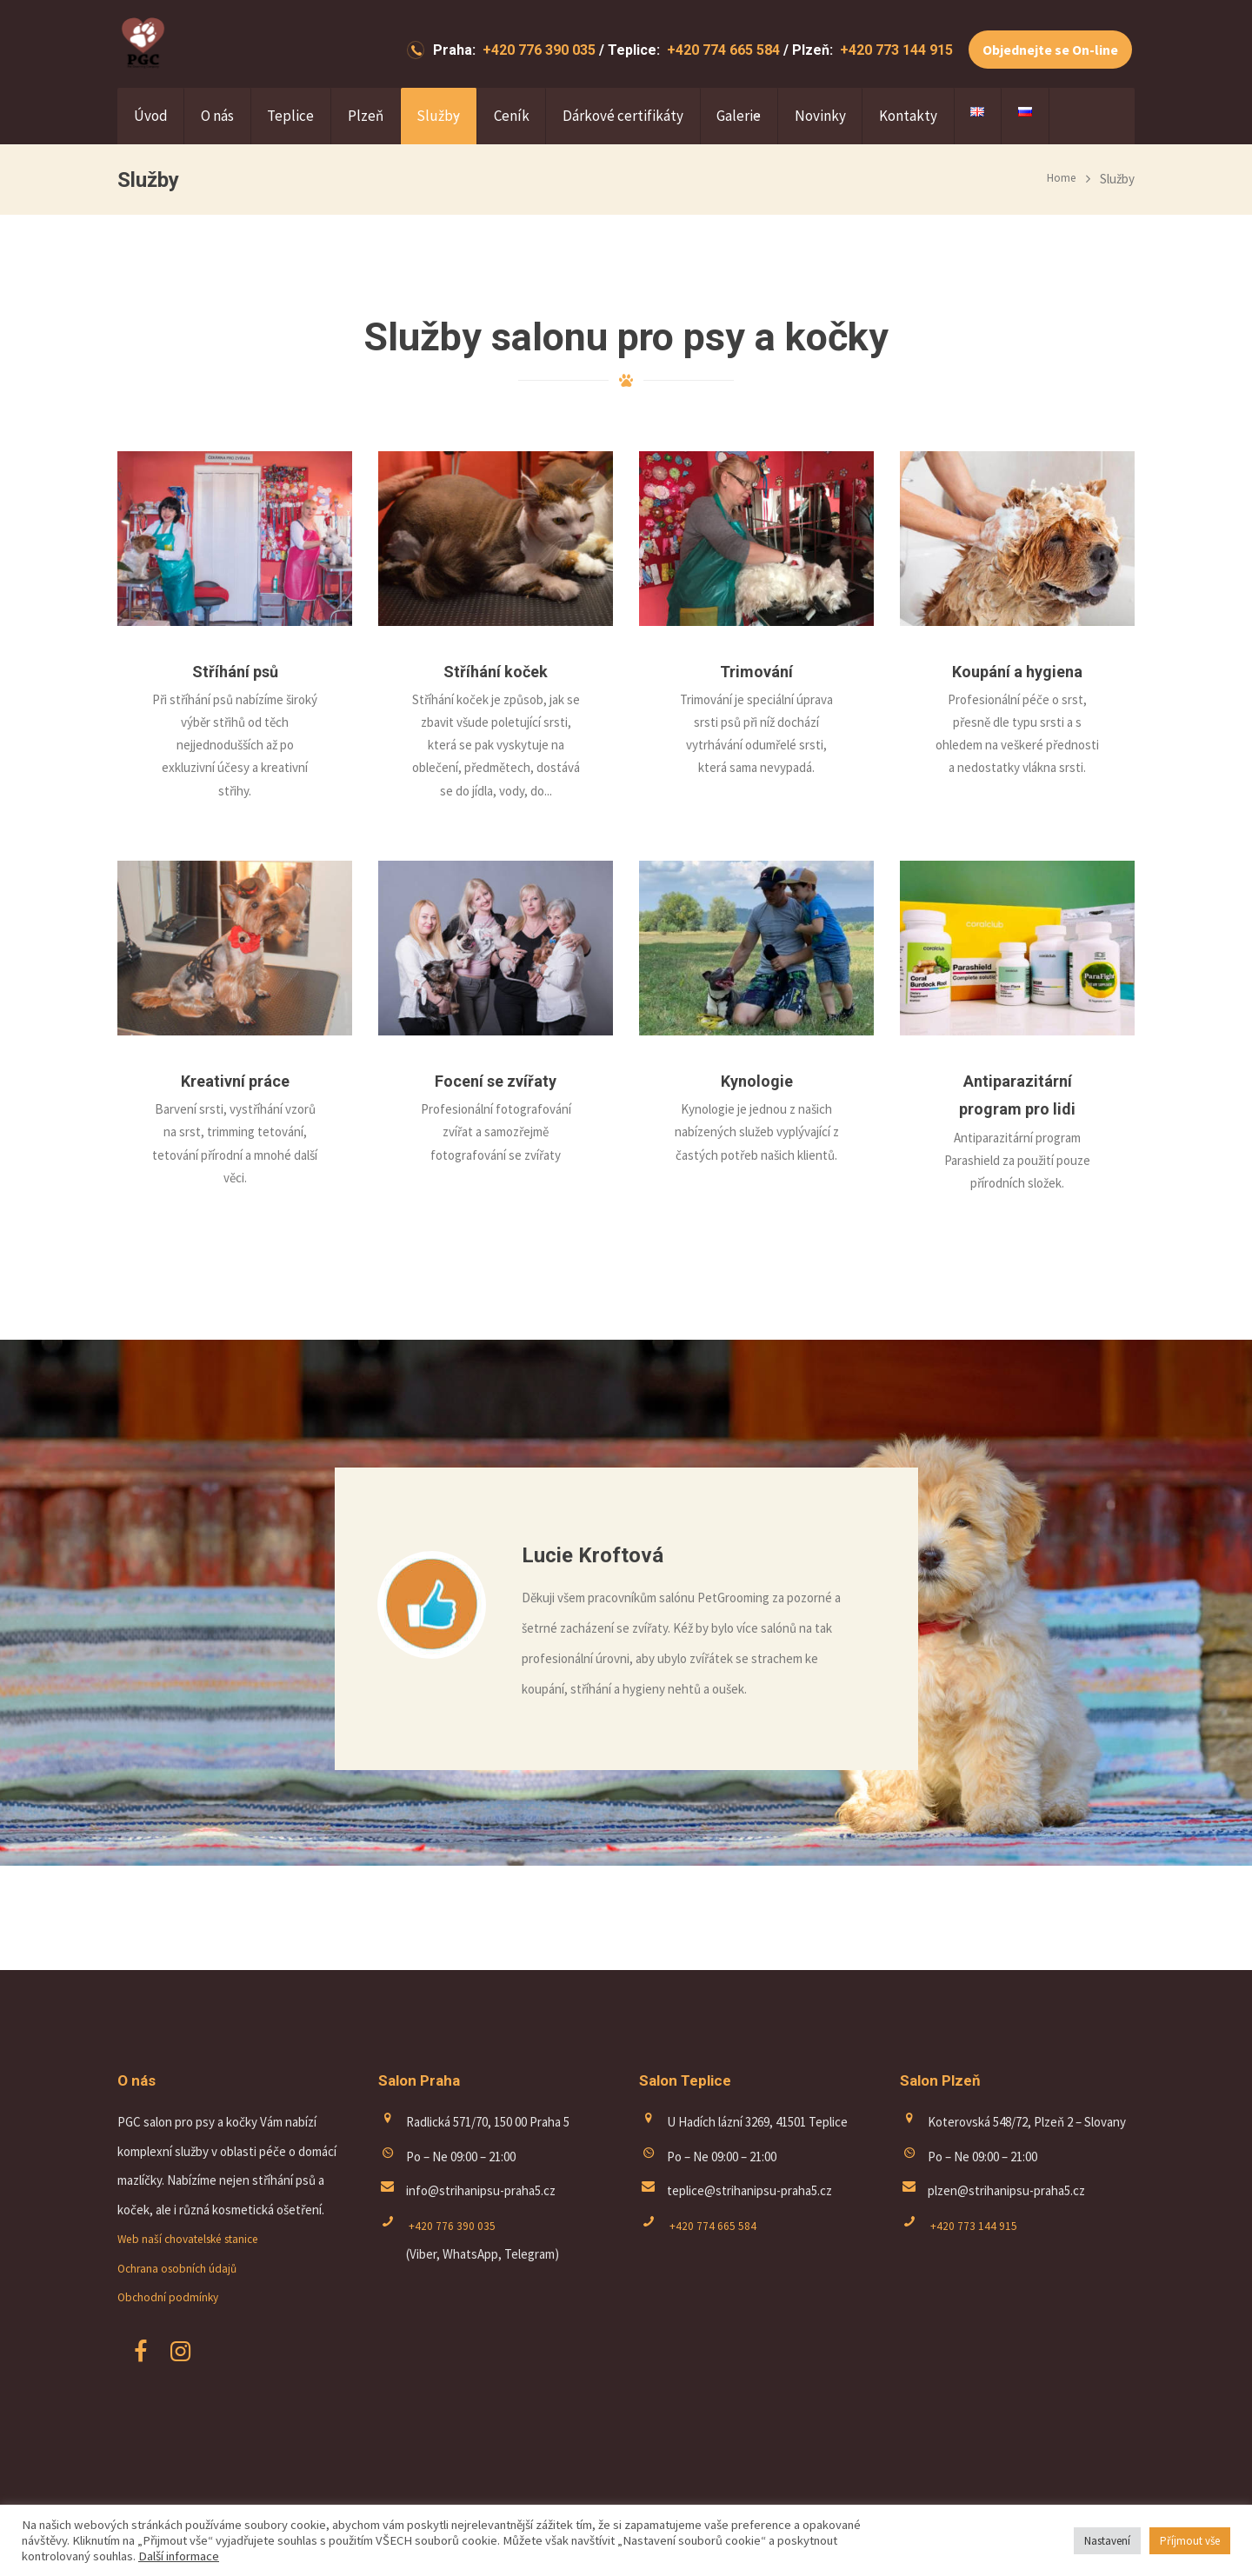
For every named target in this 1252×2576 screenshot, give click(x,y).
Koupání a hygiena (1017, 671)
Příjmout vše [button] (1190, 2540)
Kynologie (756, 1080)
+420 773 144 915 (894, 50)
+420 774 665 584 (721, 50)
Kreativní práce (235, 1080)
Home (1060, 178)
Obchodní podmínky (170, 2296)
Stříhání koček (495, 671)
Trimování (757, 671)
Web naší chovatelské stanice (196, 2238)
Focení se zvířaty (496, 1080)
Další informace (178, 2556)
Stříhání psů (235, 671)
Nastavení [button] (1107, 2540)
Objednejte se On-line (1050, 49)
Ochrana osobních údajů (182, 2268)
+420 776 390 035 (537, 50)
